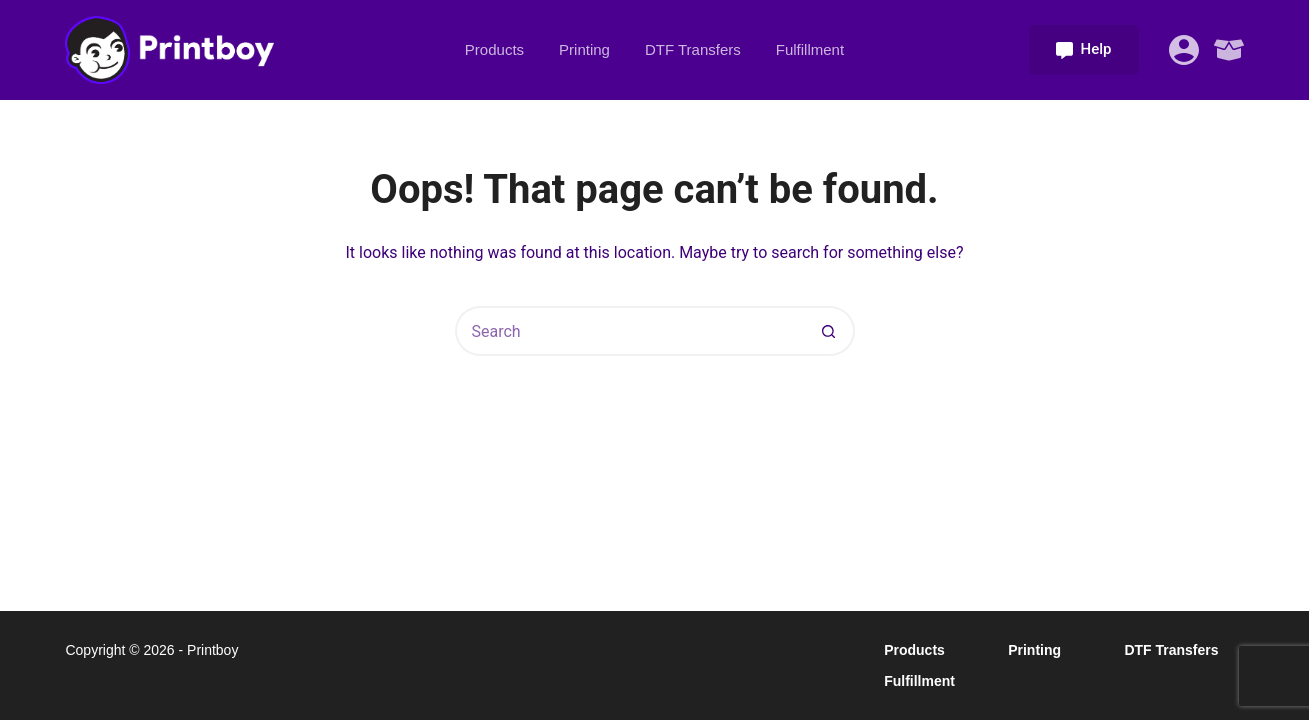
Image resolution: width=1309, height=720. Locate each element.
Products (494, 49)
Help (1083, 49)
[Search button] (830, 331)
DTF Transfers (693, 49)
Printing (584, 49)
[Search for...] (630, 331)
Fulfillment (810, 49)
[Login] (1184, 50)
